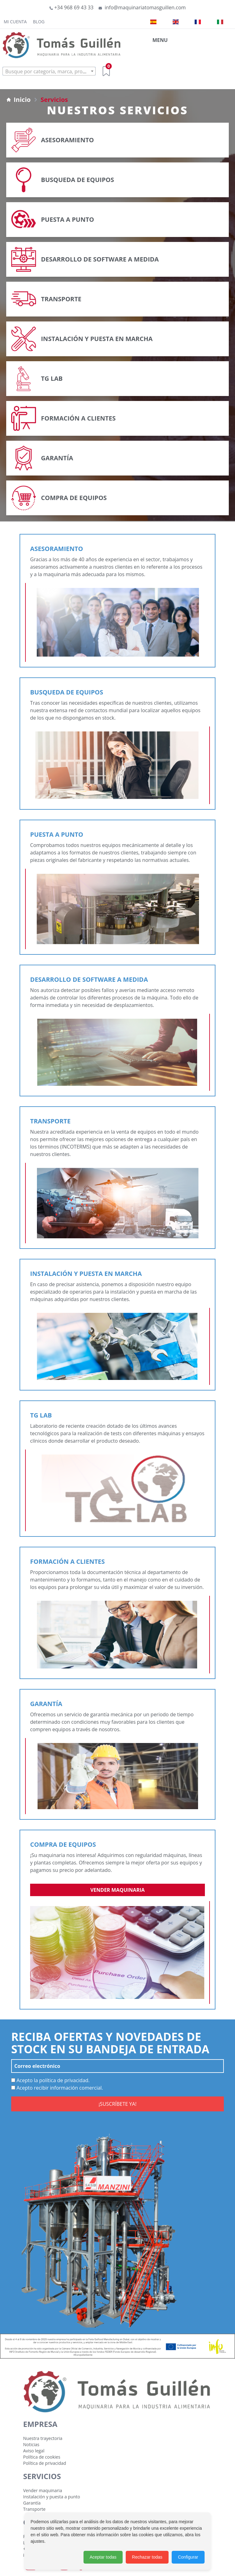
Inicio (18, 99)
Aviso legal (33, 2451)
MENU (160, 40)
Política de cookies (42, 2457)
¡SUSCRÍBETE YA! (117, 2103)
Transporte (34, 2509)
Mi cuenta (15, 22)
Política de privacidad (44, 2463)
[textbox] (49, 71)
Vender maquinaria (117, 1889)
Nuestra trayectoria (42, 2438)
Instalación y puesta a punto (51, 2497)
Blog (38, 22)
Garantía (32, 2503)
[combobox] (49, 71)
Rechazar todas (147, 2557)
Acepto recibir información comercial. (57, 2087)
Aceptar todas (103, 2557)
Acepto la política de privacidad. (50, 2080)
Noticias (31, 2444)
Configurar (188, 2557)
